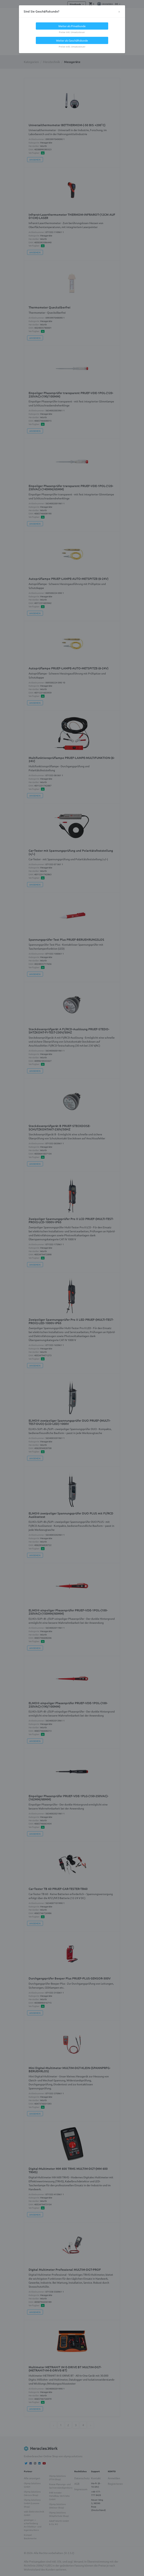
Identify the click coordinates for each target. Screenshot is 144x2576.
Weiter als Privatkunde (72, 26)
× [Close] (119, 11)
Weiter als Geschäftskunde (72, 40)
